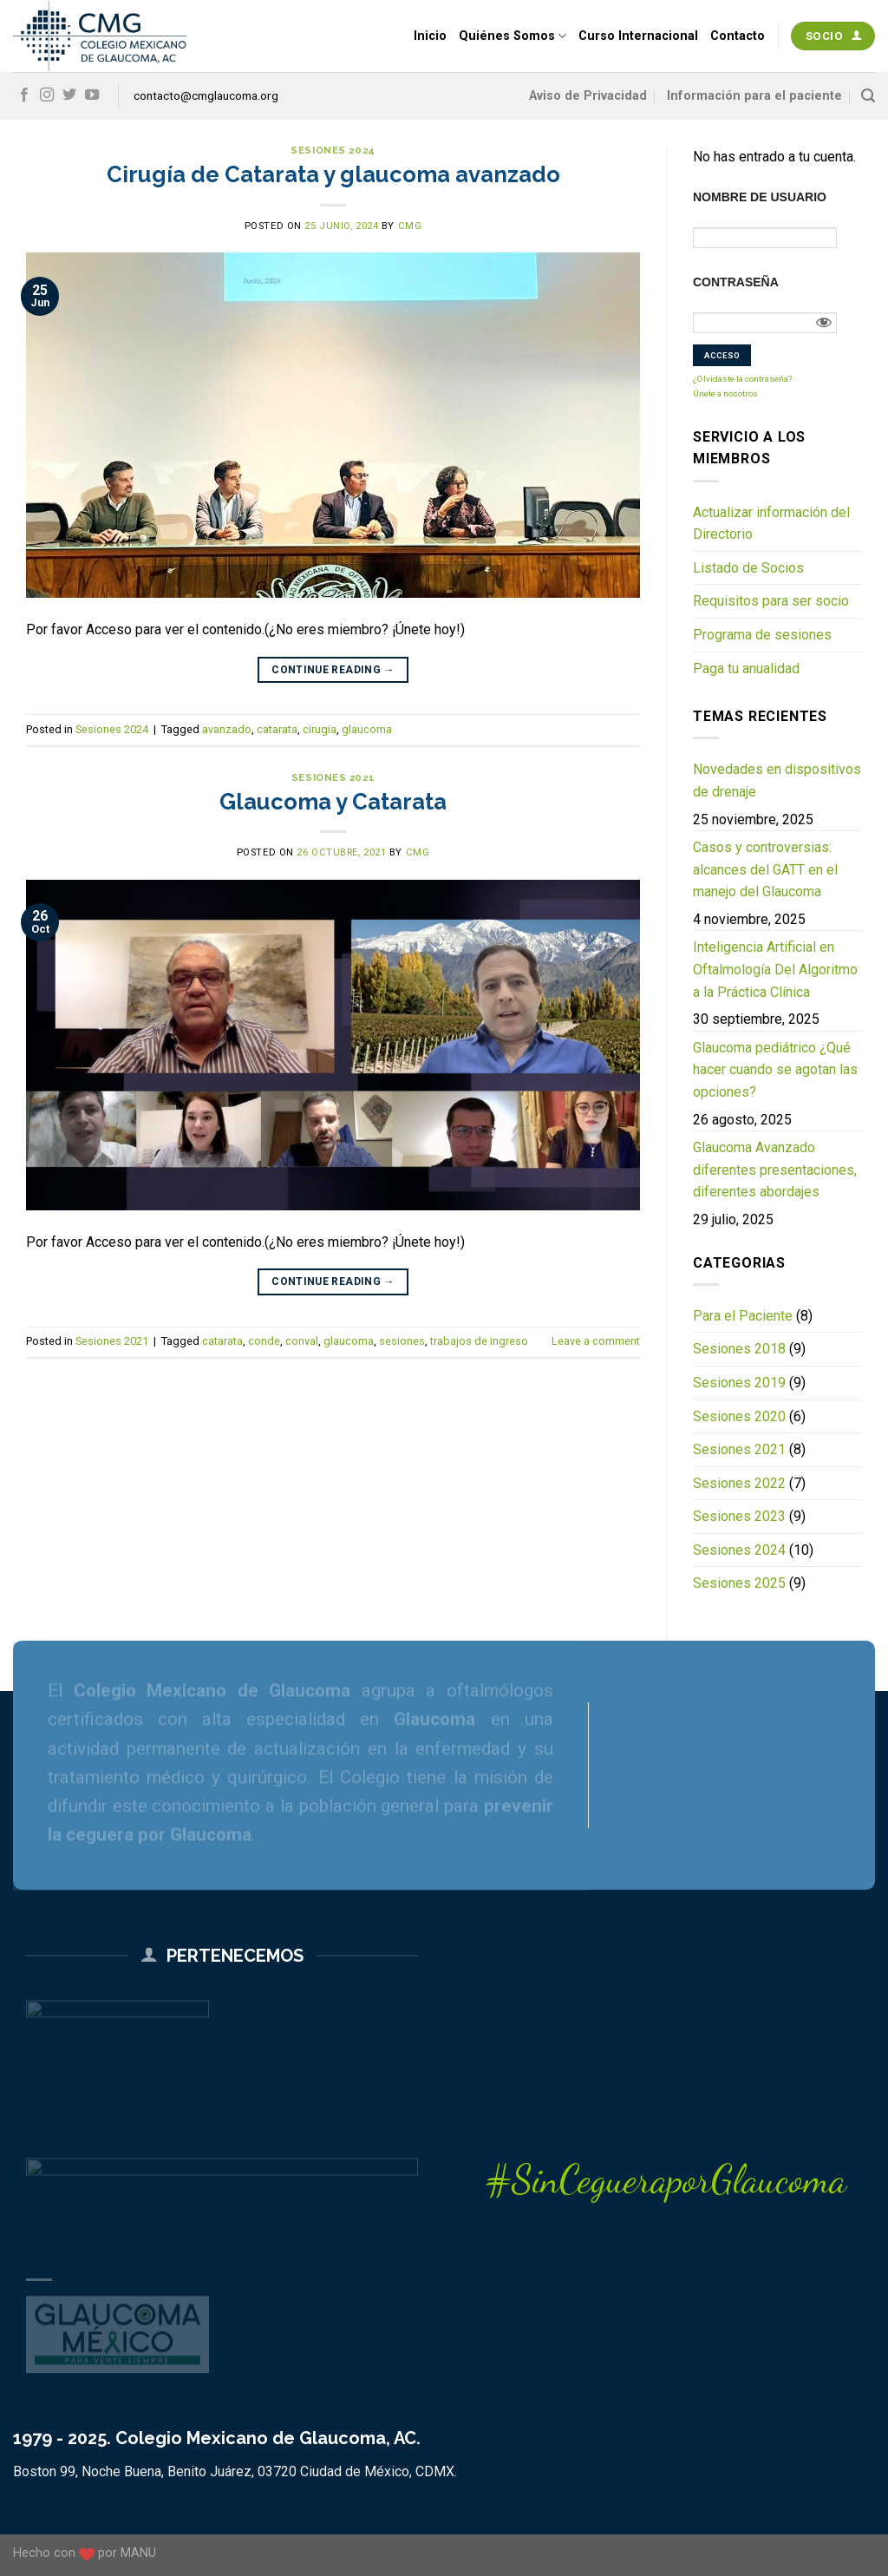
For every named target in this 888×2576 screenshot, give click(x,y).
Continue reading (333, 670)
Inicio (430, 36)
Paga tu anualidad (746, 668)
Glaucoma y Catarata (333, 802)
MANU (138, 2553)
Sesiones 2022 (739, 1483)
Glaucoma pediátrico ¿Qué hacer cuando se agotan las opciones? (775, 1069)
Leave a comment (596, 1340)
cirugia (319, 729)
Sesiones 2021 (333, 777)
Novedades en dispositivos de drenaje (777, 780)
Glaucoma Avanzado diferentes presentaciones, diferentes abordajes (775, 1169)
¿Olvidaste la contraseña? (742, 378)
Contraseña (736, 282)
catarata (277, 729)
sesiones (402, 1340)
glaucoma (367, 729)
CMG (410, 226)
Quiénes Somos (512, 36)
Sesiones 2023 (739, 1516)
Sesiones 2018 (739, 1348)
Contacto (737, 36)
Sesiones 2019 (739, 1382)
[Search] (868, 96)
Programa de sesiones (762, 634)
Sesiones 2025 (739, 1583)
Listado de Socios (748, 568)
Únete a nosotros (725, 393)
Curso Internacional (638, 36)
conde (264, 1340)
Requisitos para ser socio (771, 601)
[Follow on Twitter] (69, 95)
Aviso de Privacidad (588, 95)
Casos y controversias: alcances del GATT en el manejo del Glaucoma (765, 869)
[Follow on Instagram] (47, 95)
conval (301, 1340)
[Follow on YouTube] (92, 95)
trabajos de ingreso (479, 1340)
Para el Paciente (743, 1316)
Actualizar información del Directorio (771, 523)
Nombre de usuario (759, 197)
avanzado (226, 729)
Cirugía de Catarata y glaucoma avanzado (333, 174)
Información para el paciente (754, 95)
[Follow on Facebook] (24, 95)
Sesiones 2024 (333, 150)
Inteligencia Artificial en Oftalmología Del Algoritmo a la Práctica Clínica (775, 969)
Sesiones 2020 (739, 1416)
